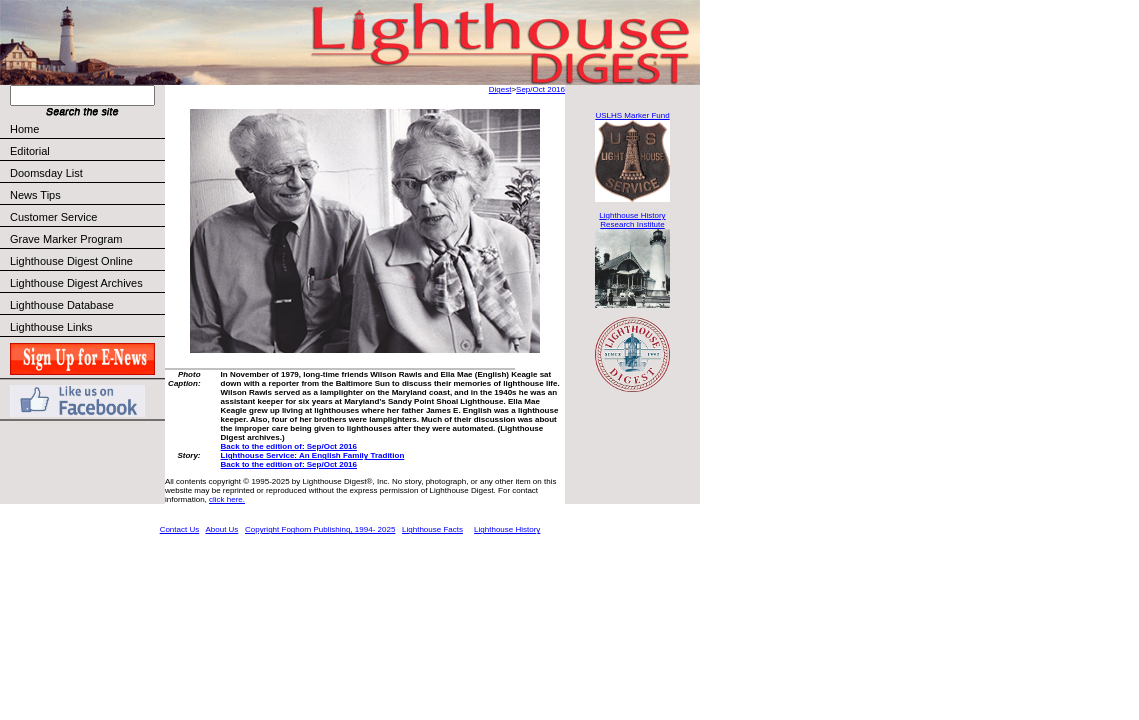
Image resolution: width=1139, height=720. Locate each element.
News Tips (35, 195)
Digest (500, 89)
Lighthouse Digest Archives (76, 283)
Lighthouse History (507, 529)
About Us (221, 529)
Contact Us (180, 529)
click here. (227, 499)
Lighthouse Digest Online (71, 261)
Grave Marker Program (66, 239)
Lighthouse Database (62, 305)
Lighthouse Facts (432, 529)
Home (24, 129)
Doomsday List (46, 173)
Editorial (86, 151)
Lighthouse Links (51, 327)
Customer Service (86, 217)
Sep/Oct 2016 (540, 89)
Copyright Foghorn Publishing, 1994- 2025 (320, 529)
